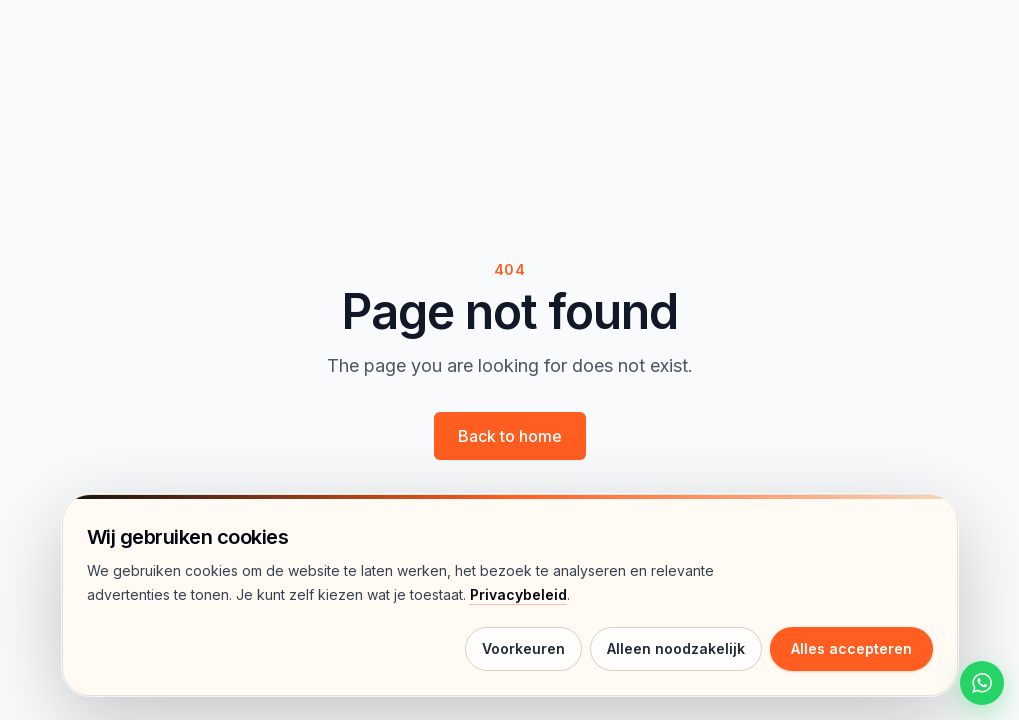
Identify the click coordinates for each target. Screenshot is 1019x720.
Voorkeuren (523, 648)
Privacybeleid (518, 594)
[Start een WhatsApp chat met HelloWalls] (982, 683)
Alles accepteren (851, 648)
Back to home (510, 436)
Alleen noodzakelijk (676, 648)
